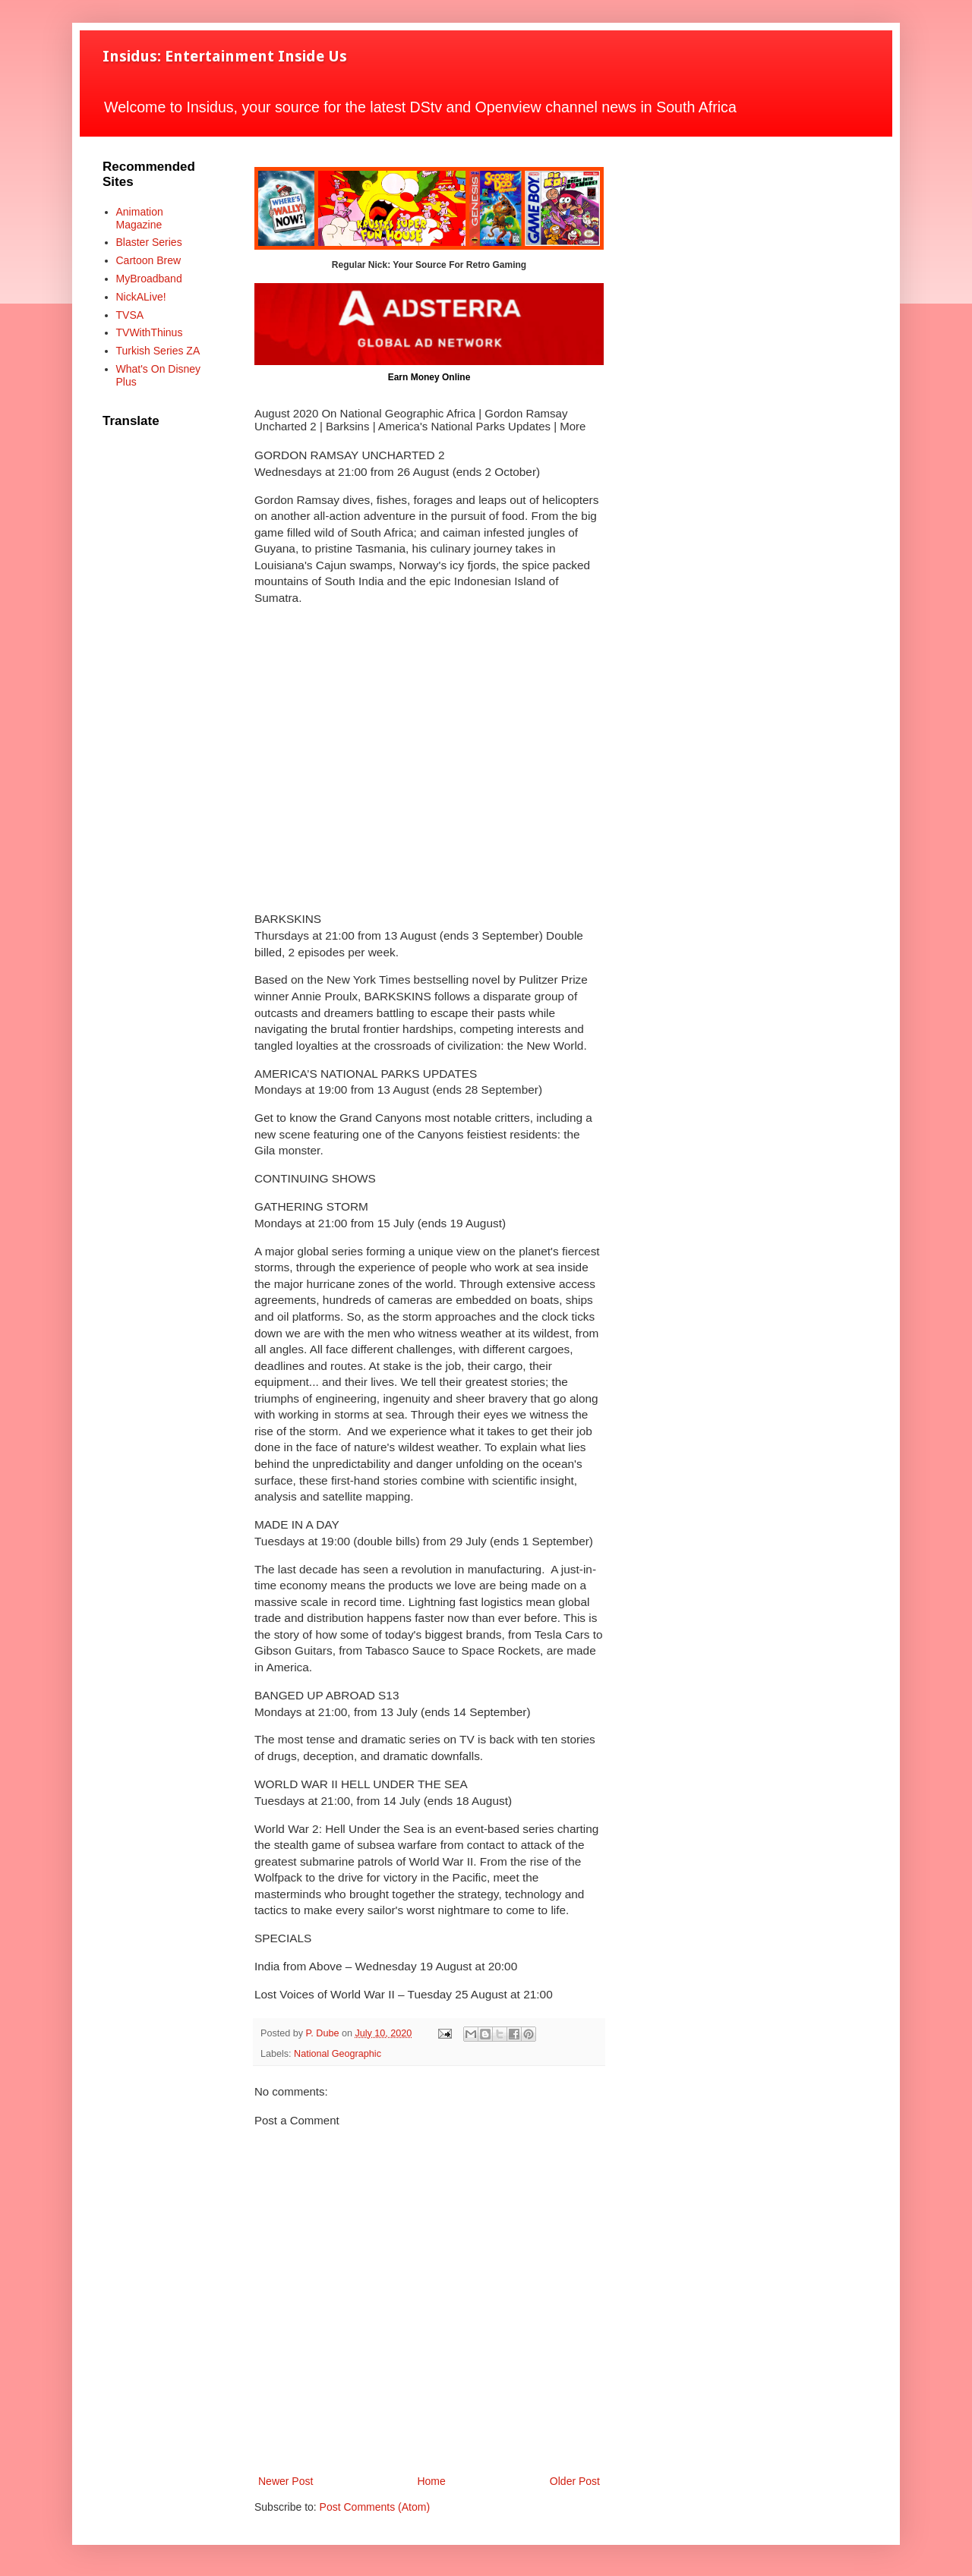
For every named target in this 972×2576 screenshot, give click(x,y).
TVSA (130, 315)
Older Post (575, 2481)
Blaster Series (149, 242)
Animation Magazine (139, 218)
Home (431, 2481)
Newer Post (285, 2481)
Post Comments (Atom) (375, 2507)
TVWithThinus (149, 332)
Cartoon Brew (148, 260)
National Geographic (337, 2054)
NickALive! (141, 297)
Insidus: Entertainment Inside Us (225, 56)
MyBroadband (149, 278)
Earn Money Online (429, 377)
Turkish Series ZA (158, 351)
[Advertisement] (429, 758)
